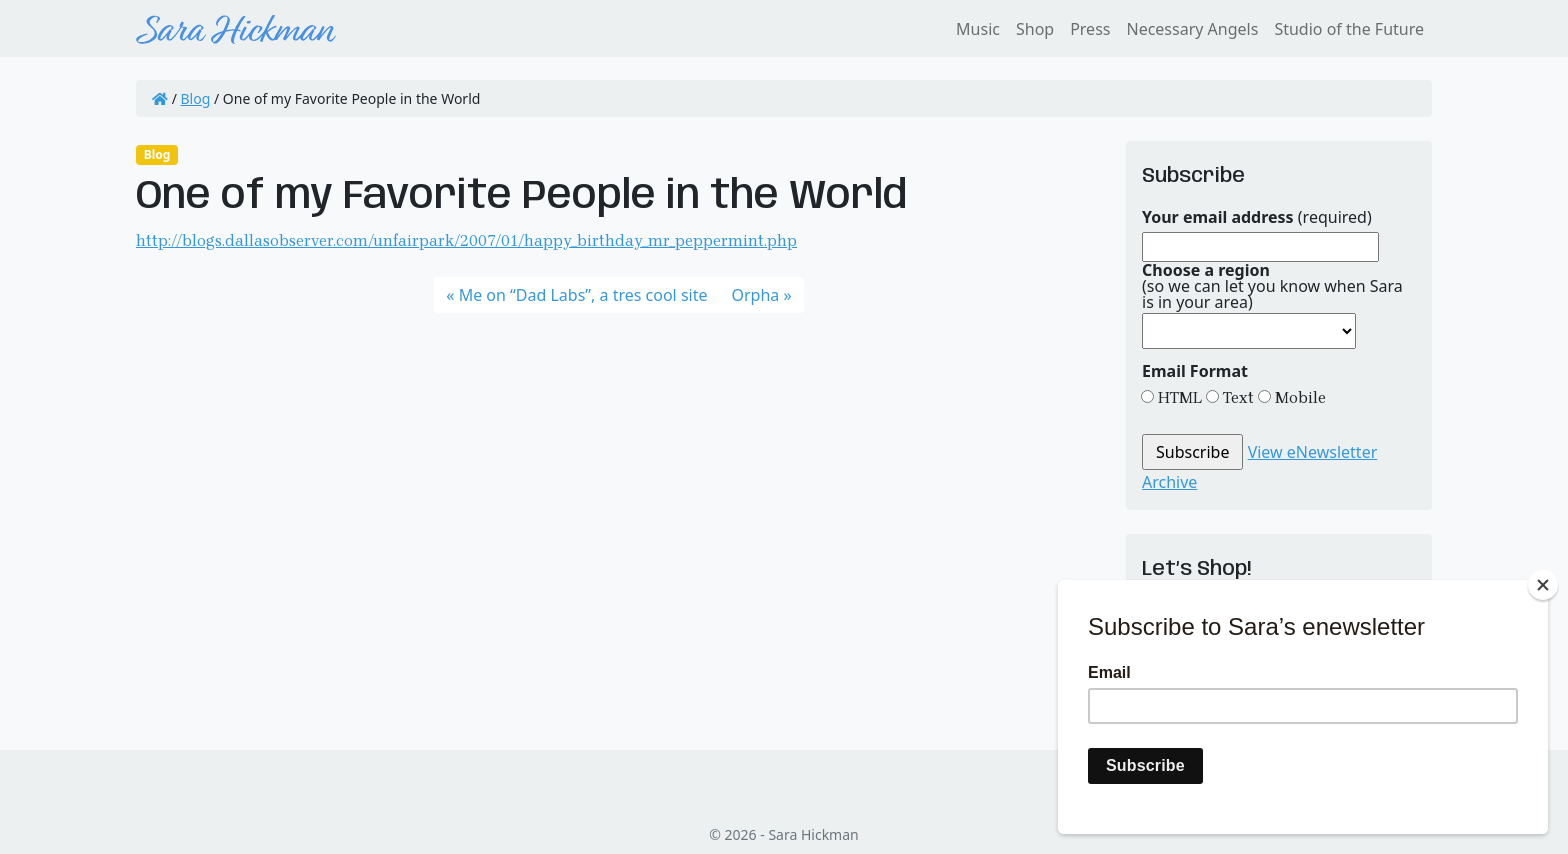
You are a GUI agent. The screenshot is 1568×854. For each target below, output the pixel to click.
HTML (1178, 397)
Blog (196, 98)
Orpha (756, 295)
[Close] (1543, 585)
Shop (1035, 29)
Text (1236, 397)
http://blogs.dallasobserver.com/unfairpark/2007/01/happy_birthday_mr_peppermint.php (466, 240)
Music (978, 29)
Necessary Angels (1192, 29)
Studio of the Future (1349, 29)
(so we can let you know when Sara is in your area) (1272, 286)
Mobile (1298, 397)
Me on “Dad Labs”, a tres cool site (583, 295)
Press (1090, 29)
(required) (1257, 217)
